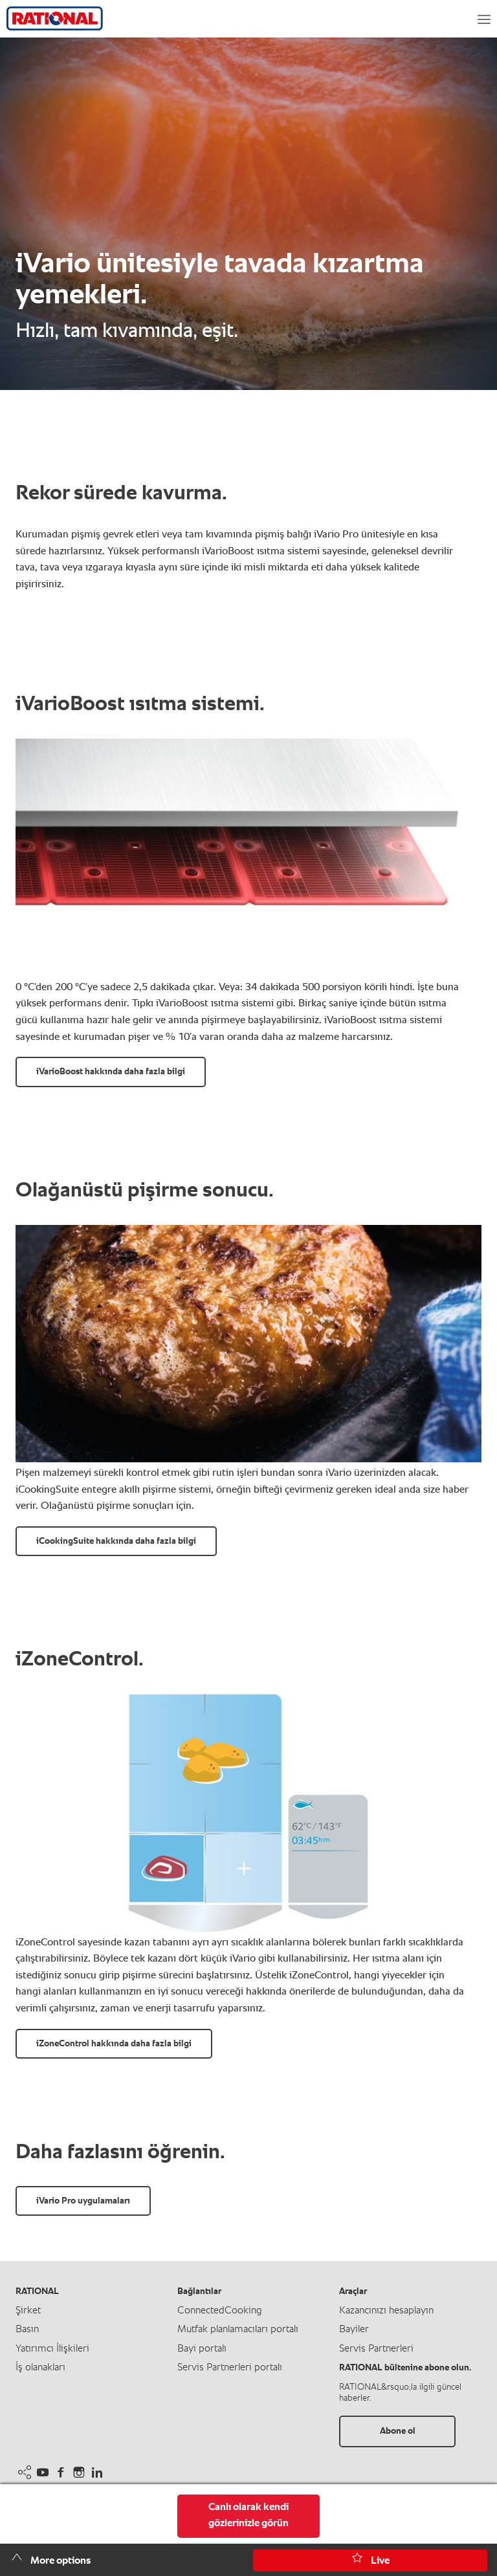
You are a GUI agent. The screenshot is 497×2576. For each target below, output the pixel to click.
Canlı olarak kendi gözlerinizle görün (248, 2515)
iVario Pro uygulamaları (83, 2200)
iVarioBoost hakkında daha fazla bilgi (110, 1071)
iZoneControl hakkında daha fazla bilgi (114, 2043)
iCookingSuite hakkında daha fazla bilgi (116, 1541)
